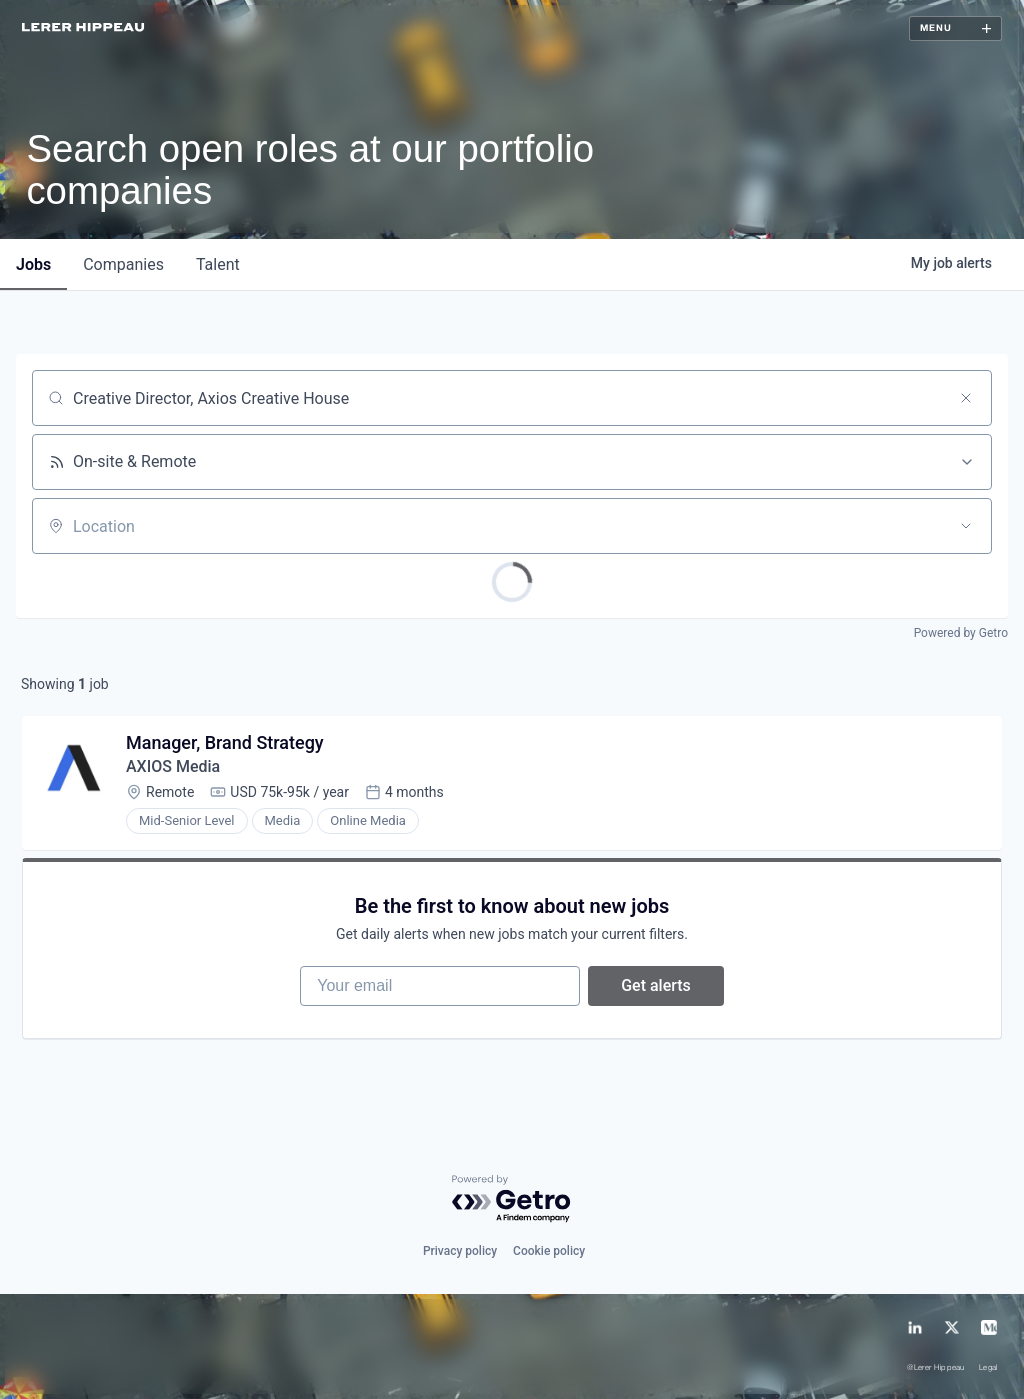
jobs (33, 264)
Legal (988, 1368)
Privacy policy (460, 1251)
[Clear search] (966, 398)
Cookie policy (549, 1251)
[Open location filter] (966, 526)
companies (123, 264)
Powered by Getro (961, 633)
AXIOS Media (173, 766)
